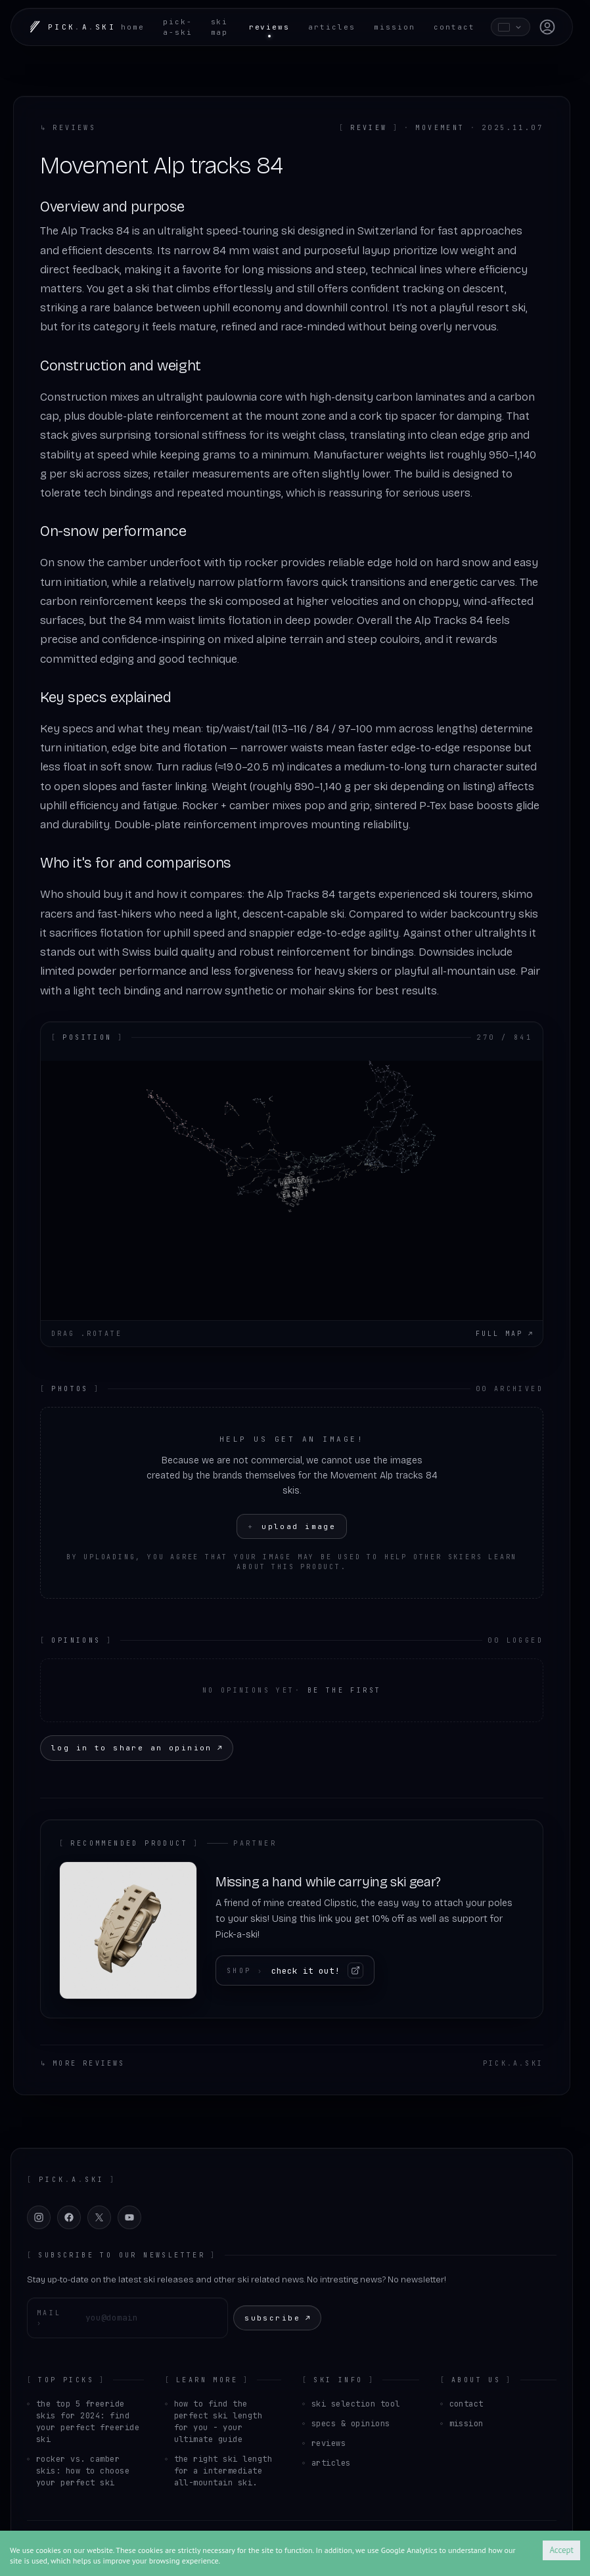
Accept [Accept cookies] (561, 2550)
